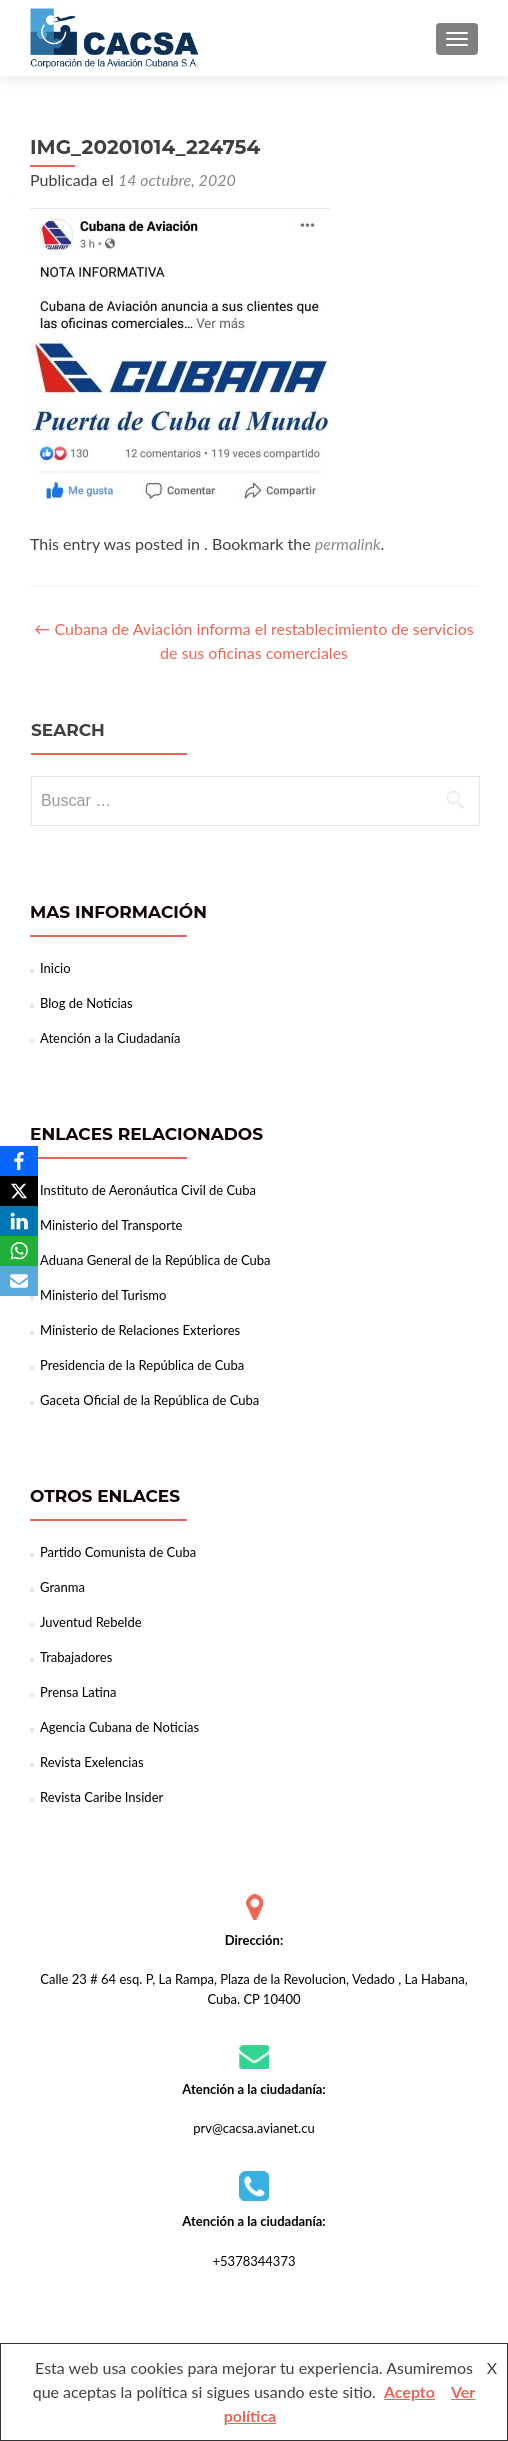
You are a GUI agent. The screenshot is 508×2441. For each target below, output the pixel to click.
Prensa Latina (78, 1692)
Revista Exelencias (92, 1762)
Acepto (409, 2391)
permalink (348, 543)
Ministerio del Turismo (103, 1295)
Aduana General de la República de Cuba (155, 1260)
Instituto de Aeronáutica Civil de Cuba (148, 1190)
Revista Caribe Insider (101, 1797)
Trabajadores (76, 1657)
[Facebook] (19, 1161)
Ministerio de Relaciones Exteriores (140, 1330)
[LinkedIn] (19, 1221)
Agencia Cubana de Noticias (119, 1727)
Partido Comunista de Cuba (118, 1552)
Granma (62, 1587)
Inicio (55, 968)
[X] (19, 1191)
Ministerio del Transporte (111, 1225)
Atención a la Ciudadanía (110, 1038)
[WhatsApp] (19, 1251)
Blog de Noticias (86, 1003)
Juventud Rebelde (91, 1622)
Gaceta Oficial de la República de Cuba (149, 1400)
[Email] (19, 1281)
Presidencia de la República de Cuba (142, 1365)
